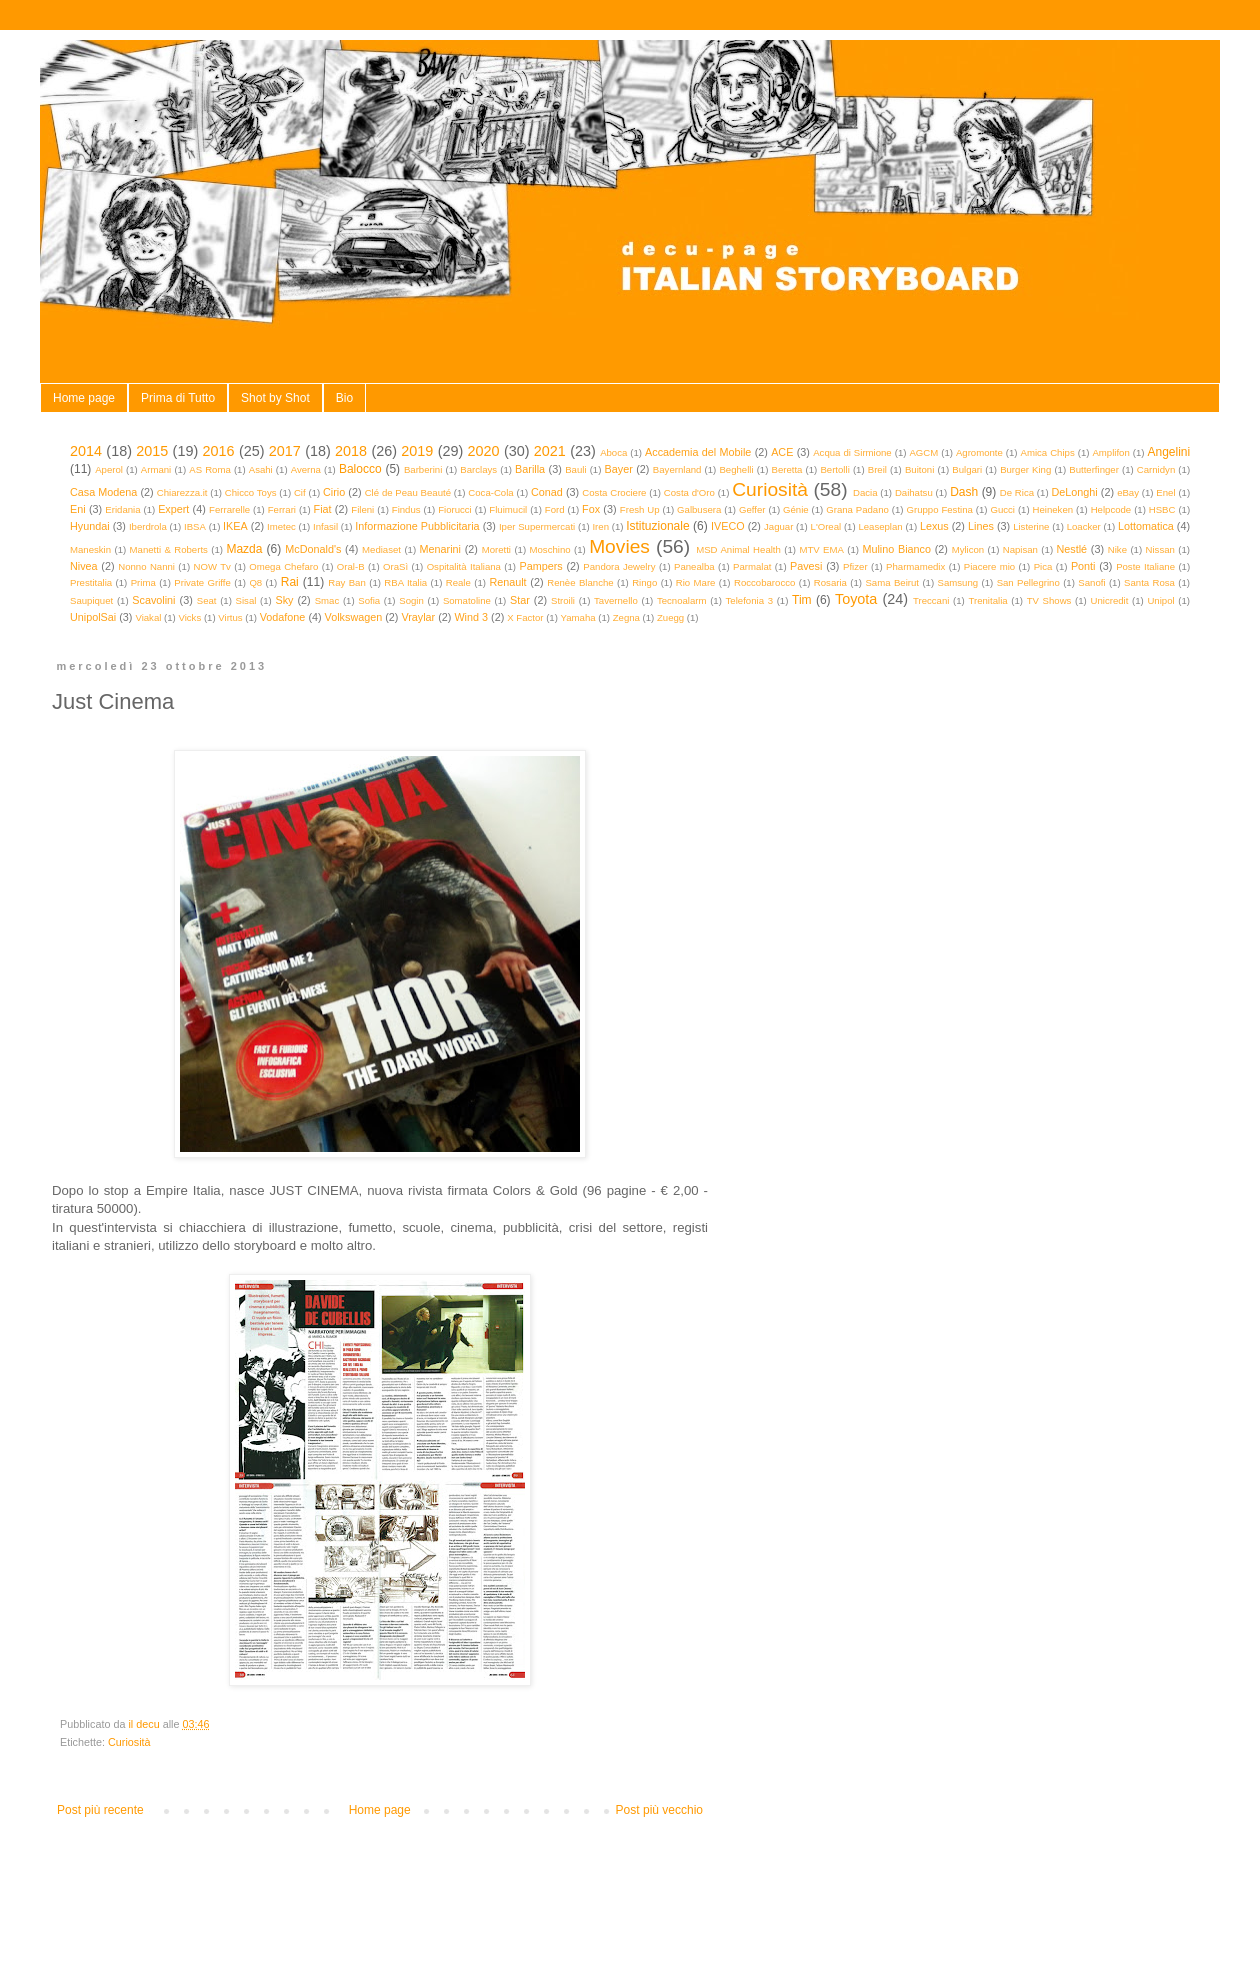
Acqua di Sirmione (852, 452)
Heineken (1053, 509)
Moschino (550, 549)
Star (520, 600)
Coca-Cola (490, 492)
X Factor (525, 617)
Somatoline (467, 600)
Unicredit (1110, 600)
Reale (458, 582)
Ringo (644, 582)
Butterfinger (1094, 469)
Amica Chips (1048, 452)
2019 (417, 451)
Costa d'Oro (689, 492)
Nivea (84, 566)
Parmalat (752, 566)
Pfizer (855, 566)
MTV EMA (821, 549)
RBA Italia (405, 582)
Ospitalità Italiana (464, 566)
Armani (156, 469)
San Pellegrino (1028, 582)
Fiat (323, 509)
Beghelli (736, 469)
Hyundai (90, 526)
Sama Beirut (892, 582)
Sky (284, 600)
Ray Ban (347, 582)
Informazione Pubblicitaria (417, 526)
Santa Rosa (1149, 582)
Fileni (362, 509)
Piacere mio (989, 566)
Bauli (575, 469)
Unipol (1160, 600)
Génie (796, 509)
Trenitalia (988, 600)
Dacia (865, 492)
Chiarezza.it (182, 492)
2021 (550, 451)
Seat (207, 600)
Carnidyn (1156, 469)
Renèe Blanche (580, 582)
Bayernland (677, 469)
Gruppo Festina (939, 509)
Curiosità (770, 489)
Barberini (423, 469)
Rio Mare (696, 582)
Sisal (246, 600)
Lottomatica (1146, 526)
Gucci (1002, 509)
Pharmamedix (915, 566)
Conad (547, 492)
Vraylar (418, 617)
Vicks (189, 617)
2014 (86, 451)
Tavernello (616, 600)
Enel (1165, 492)
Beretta (787, 469)
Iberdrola (148, 526)
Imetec (281, 526)
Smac (327, 600)
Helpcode (1111, 509)
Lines (981, 526)
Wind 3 (471, 617)
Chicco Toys (251, 492)
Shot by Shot (275, 398)
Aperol (109, 469)
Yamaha (578, 617)
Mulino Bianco (896, 549)
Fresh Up (640, 509)
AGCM (923, 452)
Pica (1043, 566)
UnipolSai (93, 617)
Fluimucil (508, 509)
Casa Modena (103, 492)
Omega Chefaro (283, 566)
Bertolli (834, 469)
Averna (306, 469)
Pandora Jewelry (619, 566)
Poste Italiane (1145, 566)
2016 (219, 451)
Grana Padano (857, 509)
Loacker (1084, 526)
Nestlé (1072, 549)
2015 (152, 451)
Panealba (694, 566)
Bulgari (967, 469)
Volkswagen (354, 617)
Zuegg (670, 617)
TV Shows (1049, 600)
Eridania (122, 509)
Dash (964, 492)
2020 (484, 451)
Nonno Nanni (146, 566)
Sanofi (1091, 582)
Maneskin (90, 549)
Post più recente (100, 1810)
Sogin (411, 600)
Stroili (563, 600)
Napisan (1020, 549)
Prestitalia (91, 582)
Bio (344, 398)
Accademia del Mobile (698, 452)
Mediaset (381, 549)
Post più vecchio (659, 1810)
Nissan (1160, 549)
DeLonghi (1074, 492)
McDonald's (313, 549)
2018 (351, 451)
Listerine (1031, 526)
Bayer (619, 469)
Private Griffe (202, 582)
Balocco (360, 469)
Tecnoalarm (682, 600)
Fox (591, 509)
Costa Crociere (614, 492)
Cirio (334, 492)
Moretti (496, 549)
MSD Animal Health (738, 549)
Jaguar (778, 526)
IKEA (235, 526)
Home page (84, 398)
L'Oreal (826, 526)
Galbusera (699, 509)
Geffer (752, 509)
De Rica (1017, 492)
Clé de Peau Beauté (408, 492)
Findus (406, 509)
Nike (1117, 549)
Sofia (369, 600)
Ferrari (282, 509)
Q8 (255, 582)
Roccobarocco (764, 582)
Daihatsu (914, 492)
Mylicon (968, 549)
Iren (600, 526)
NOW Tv (211, 566)
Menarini (440, 549)
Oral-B (351, 566)
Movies (619, 546)
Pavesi (806, 566)
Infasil (325, 526)
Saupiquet (91, 600)
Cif (300, 492)
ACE (782, 452)
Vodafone (283, 617)
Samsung (958, 582)
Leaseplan (880, 526)
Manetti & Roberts (169, 549)
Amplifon (1110, 452)
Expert (173, 509)
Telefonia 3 (749, 600)
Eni (78, 509)
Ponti (1083, 566)
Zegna (626, 617)
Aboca (613, 452)
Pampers (540, 566)
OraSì (395, 566)
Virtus (230, 617)
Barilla (530, 469)
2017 (285, 451)
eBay (1128, 492)
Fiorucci (455, 509)
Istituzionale (657, 526)
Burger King (1025, 469)
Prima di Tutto (178, 398)
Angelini (1168, 452)
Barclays (478, 469)
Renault (507, 582)
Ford (555, 509)
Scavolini (153, 600)
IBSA (195, 526)
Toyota (856, 599)
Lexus (934, 526)
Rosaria (830, 582)
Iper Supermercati (537, 526)
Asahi (261, 469)
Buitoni (919, 469)
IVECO (728, 526)
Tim (802, 600)
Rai (290, 582)
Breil (877, 469)
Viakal (148, 617)
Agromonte (979, 452)
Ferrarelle (229, 509)
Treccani (931, 600)
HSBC (1162, 509)
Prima (143, 582)
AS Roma (210, 469)
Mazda (244, 549)
